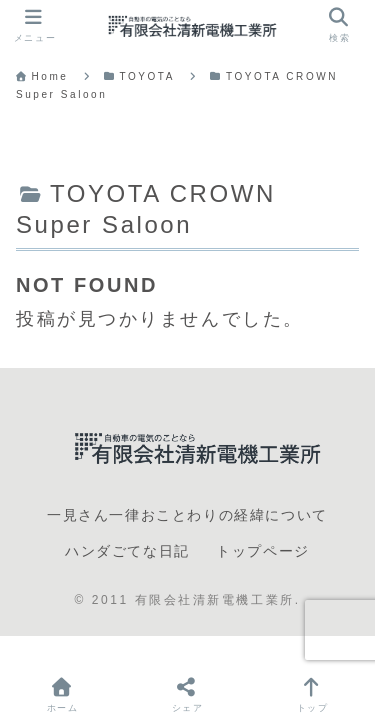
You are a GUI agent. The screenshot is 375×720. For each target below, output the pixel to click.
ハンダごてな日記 (127, 551)
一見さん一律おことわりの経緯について (187, 515)
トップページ (263, 551)
